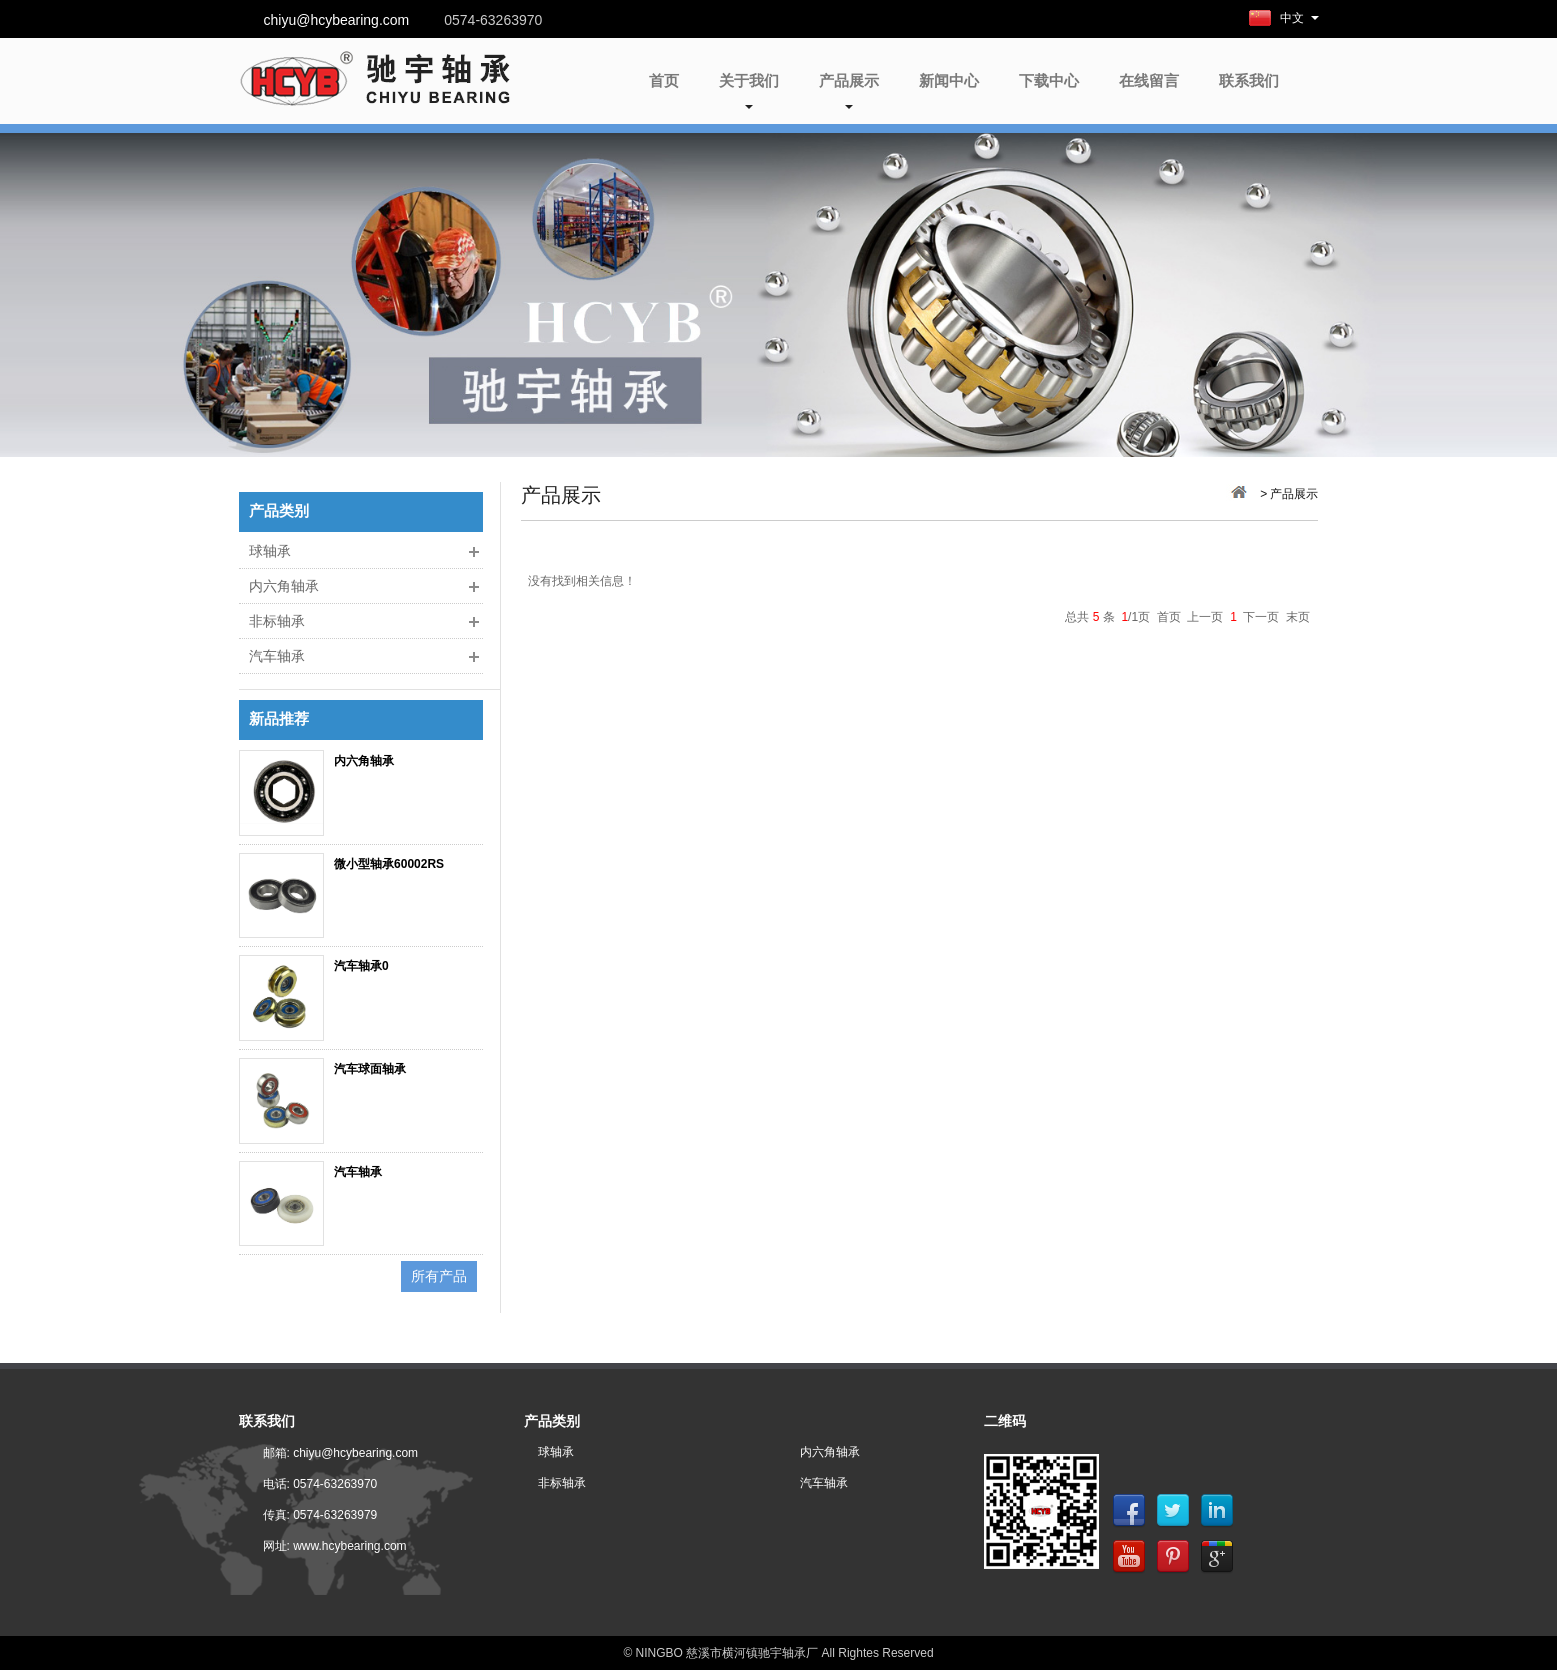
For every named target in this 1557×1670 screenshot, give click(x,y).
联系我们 (1249, 80)
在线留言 (1149, 80)
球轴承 (270, 551)
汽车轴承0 (361, 966)
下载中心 (1049, 80)
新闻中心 (949, 80)
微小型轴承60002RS (389, 864)
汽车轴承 (277, 656)
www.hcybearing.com (349, 1546)
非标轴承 (277, 621)
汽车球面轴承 (370, 1069)
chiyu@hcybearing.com (337, 20)
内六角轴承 (284, 586)
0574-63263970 (335, 1484)
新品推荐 (279, 719)
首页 (664, 80)
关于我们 (749, 90)
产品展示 (849, 90)
